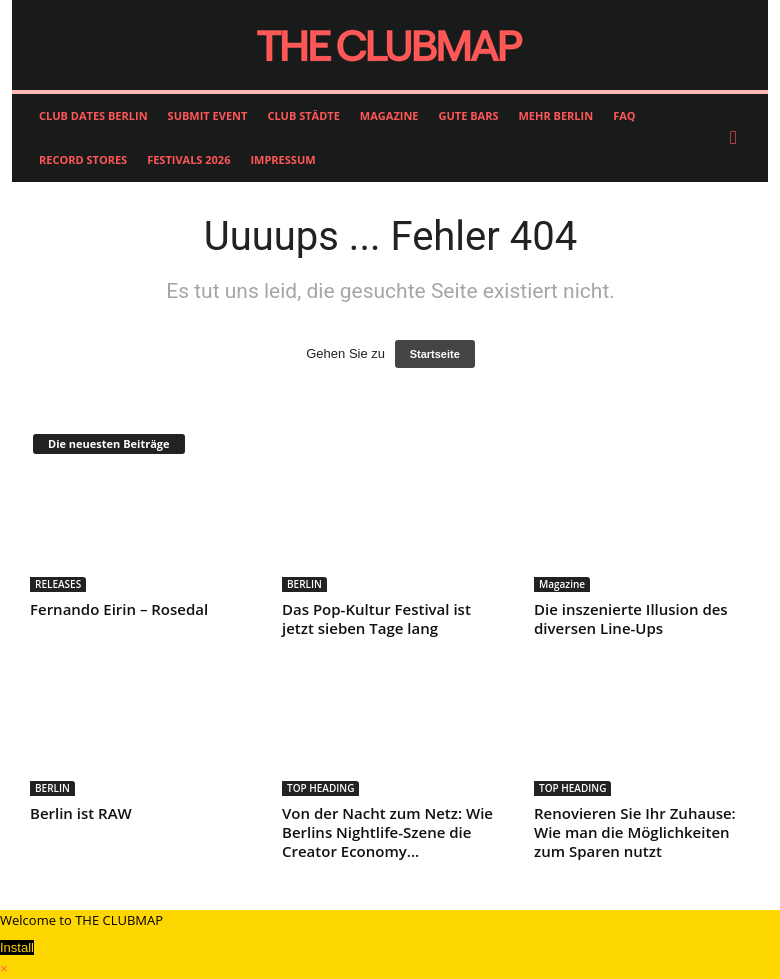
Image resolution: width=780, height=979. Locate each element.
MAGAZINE (389, 115)
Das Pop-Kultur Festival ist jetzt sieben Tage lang (376, 618)
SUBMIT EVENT (208, 115)
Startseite (435, 354)
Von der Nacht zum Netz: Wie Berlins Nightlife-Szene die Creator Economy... (387, 832)
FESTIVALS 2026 (188, 159)
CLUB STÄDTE (303, 115)
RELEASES (58, 584)
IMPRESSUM (282, 159)
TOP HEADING (320, 788)
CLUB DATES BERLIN (93, 115)
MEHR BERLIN (555, 115)
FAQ (624, 115)
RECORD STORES (83, 159)
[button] (738, 138)
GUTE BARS (469, 115)
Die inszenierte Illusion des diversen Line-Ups (631, 618)
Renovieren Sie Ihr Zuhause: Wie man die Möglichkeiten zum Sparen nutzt (635, 832)
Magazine (562, 584)
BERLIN (304, 584)
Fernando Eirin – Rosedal (119, 609)
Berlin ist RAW (81, 813)
